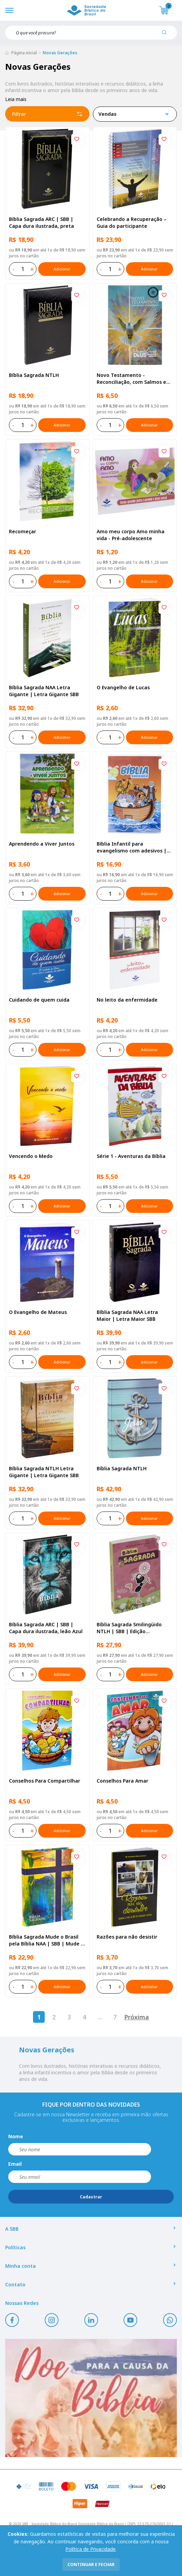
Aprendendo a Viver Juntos (41, 843)
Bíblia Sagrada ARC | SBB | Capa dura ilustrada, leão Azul (46, 1628)
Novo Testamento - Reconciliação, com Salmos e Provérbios (131, 379)
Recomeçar (22, 531)
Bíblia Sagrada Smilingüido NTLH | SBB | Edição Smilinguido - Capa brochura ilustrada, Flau (131, 1628)
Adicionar (62, 269)
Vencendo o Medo (31, 1156)
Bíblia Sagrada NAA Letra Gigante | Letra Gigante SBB (44, 691)
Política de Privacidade (90, 2549)
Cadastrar (91, 2197)
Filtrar (47, 114)
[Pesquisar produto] (167, 35)
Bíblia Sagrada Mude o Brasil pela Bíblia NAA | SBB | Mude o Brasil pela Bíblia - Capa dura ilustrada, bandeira (46, 1940)
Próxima (136, 2017)
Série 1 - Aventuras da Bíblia (131, 1156)
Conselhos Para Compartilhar (44, 1780)
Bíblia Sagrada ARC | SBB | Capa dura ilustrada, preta (41, 222)
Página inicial (24, 53)
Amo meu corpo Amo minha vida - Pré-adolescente (130, 535)
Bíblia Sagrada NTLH (34, 375)
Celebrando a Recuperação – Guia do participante (132, 222)
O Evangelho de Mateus (38, 1312)
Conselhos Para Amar (122, 1780)
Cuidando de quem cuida (39, 999)
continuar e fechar (91, 2564)
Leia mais (15, 99)
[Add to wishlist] (76, 139)
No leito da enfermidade (127, 999)
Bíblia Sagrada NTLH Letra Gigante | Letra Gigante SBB (44, 1472)
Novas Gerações (60, 53)
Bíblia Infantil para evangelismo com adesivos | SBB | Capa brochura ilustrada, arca (134, 847)
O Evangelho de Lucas (123, 687)
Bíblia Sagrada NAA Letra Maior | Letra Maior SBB (127, 1315)
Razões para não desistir (127, 1936)
